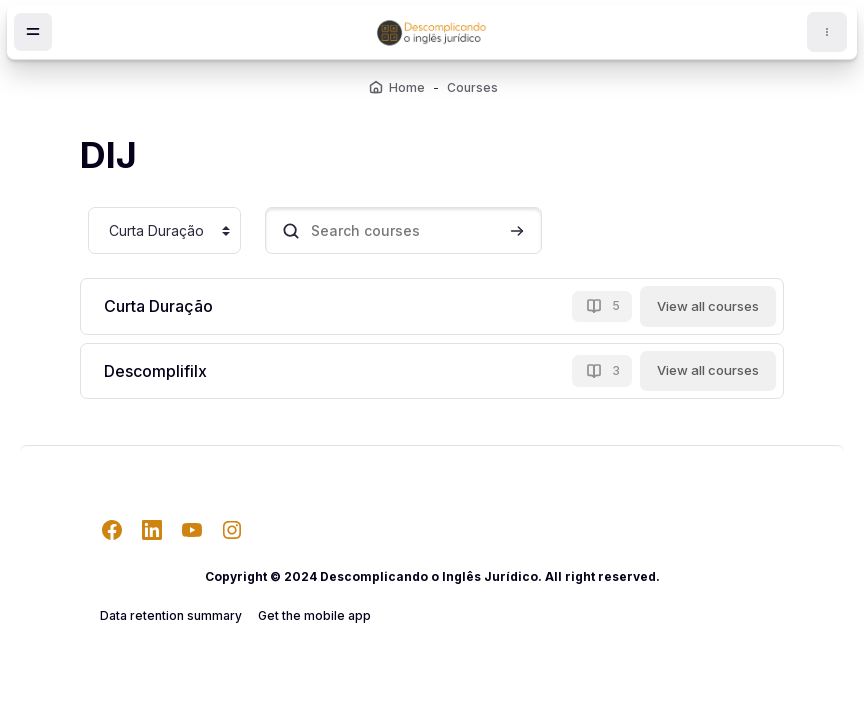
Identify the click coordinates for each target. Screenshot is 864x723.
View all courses (708, 306)
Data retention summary (171, 615)
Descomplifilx (155, 371)
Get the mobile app (314, 615)
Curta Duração (158, 306)
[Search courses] (403, 230)
